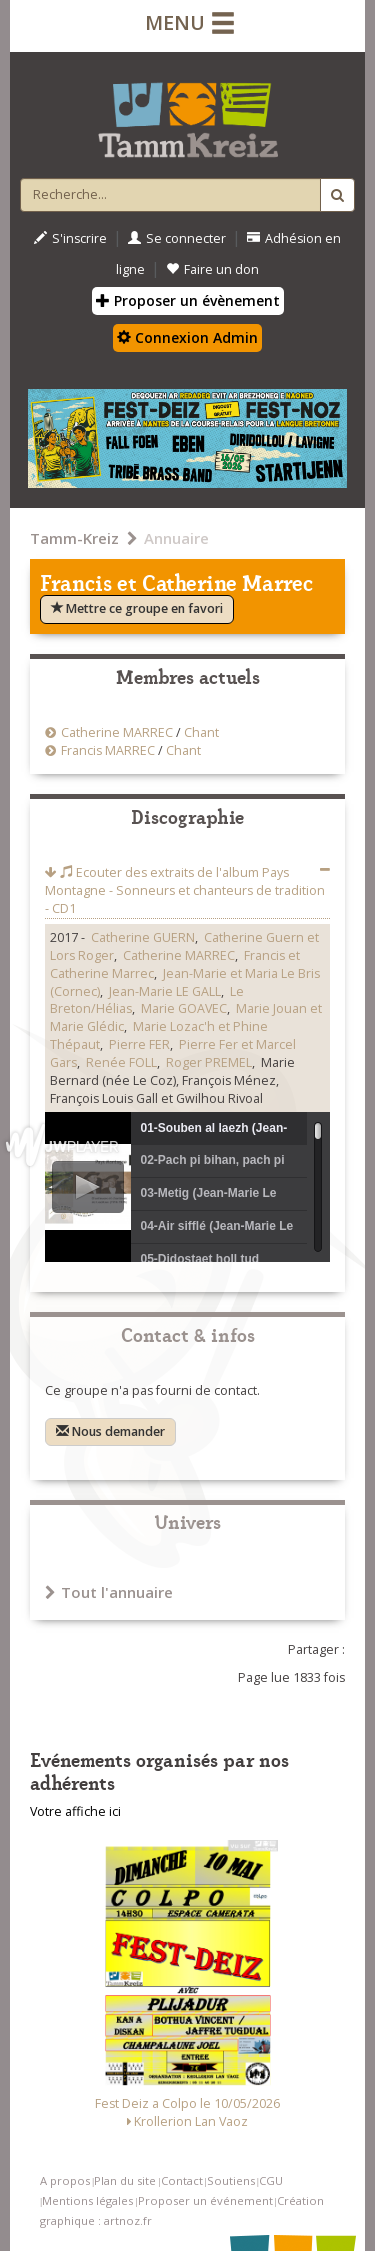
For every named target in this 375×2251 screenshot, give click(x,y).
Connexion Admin (187, 337)
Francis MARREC (108, 750)
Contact (182, 2180)
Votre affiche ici (75, 1811)
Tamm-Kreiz (74, 538)
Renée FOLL (121, 1062)
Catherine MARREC (117, 732)
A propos (65, 2180)
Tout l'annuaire (109, 1592)
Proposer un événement (205, 2200)
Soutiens (231, 2180)
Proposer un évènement (188, 300)
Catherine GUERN (143, 937)
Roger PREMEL (209, 1062)
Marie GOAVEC (184, 1008)
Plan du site (125, 2180)
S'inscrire (70, 238)
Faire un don (212, 269)
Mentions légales (87, 2200)
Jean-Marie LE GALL (165, 991)
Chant (201, 732)
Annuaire (176, 538)
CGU (271, 2180)
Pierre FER (139, 1044)
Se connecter (177, 238)
